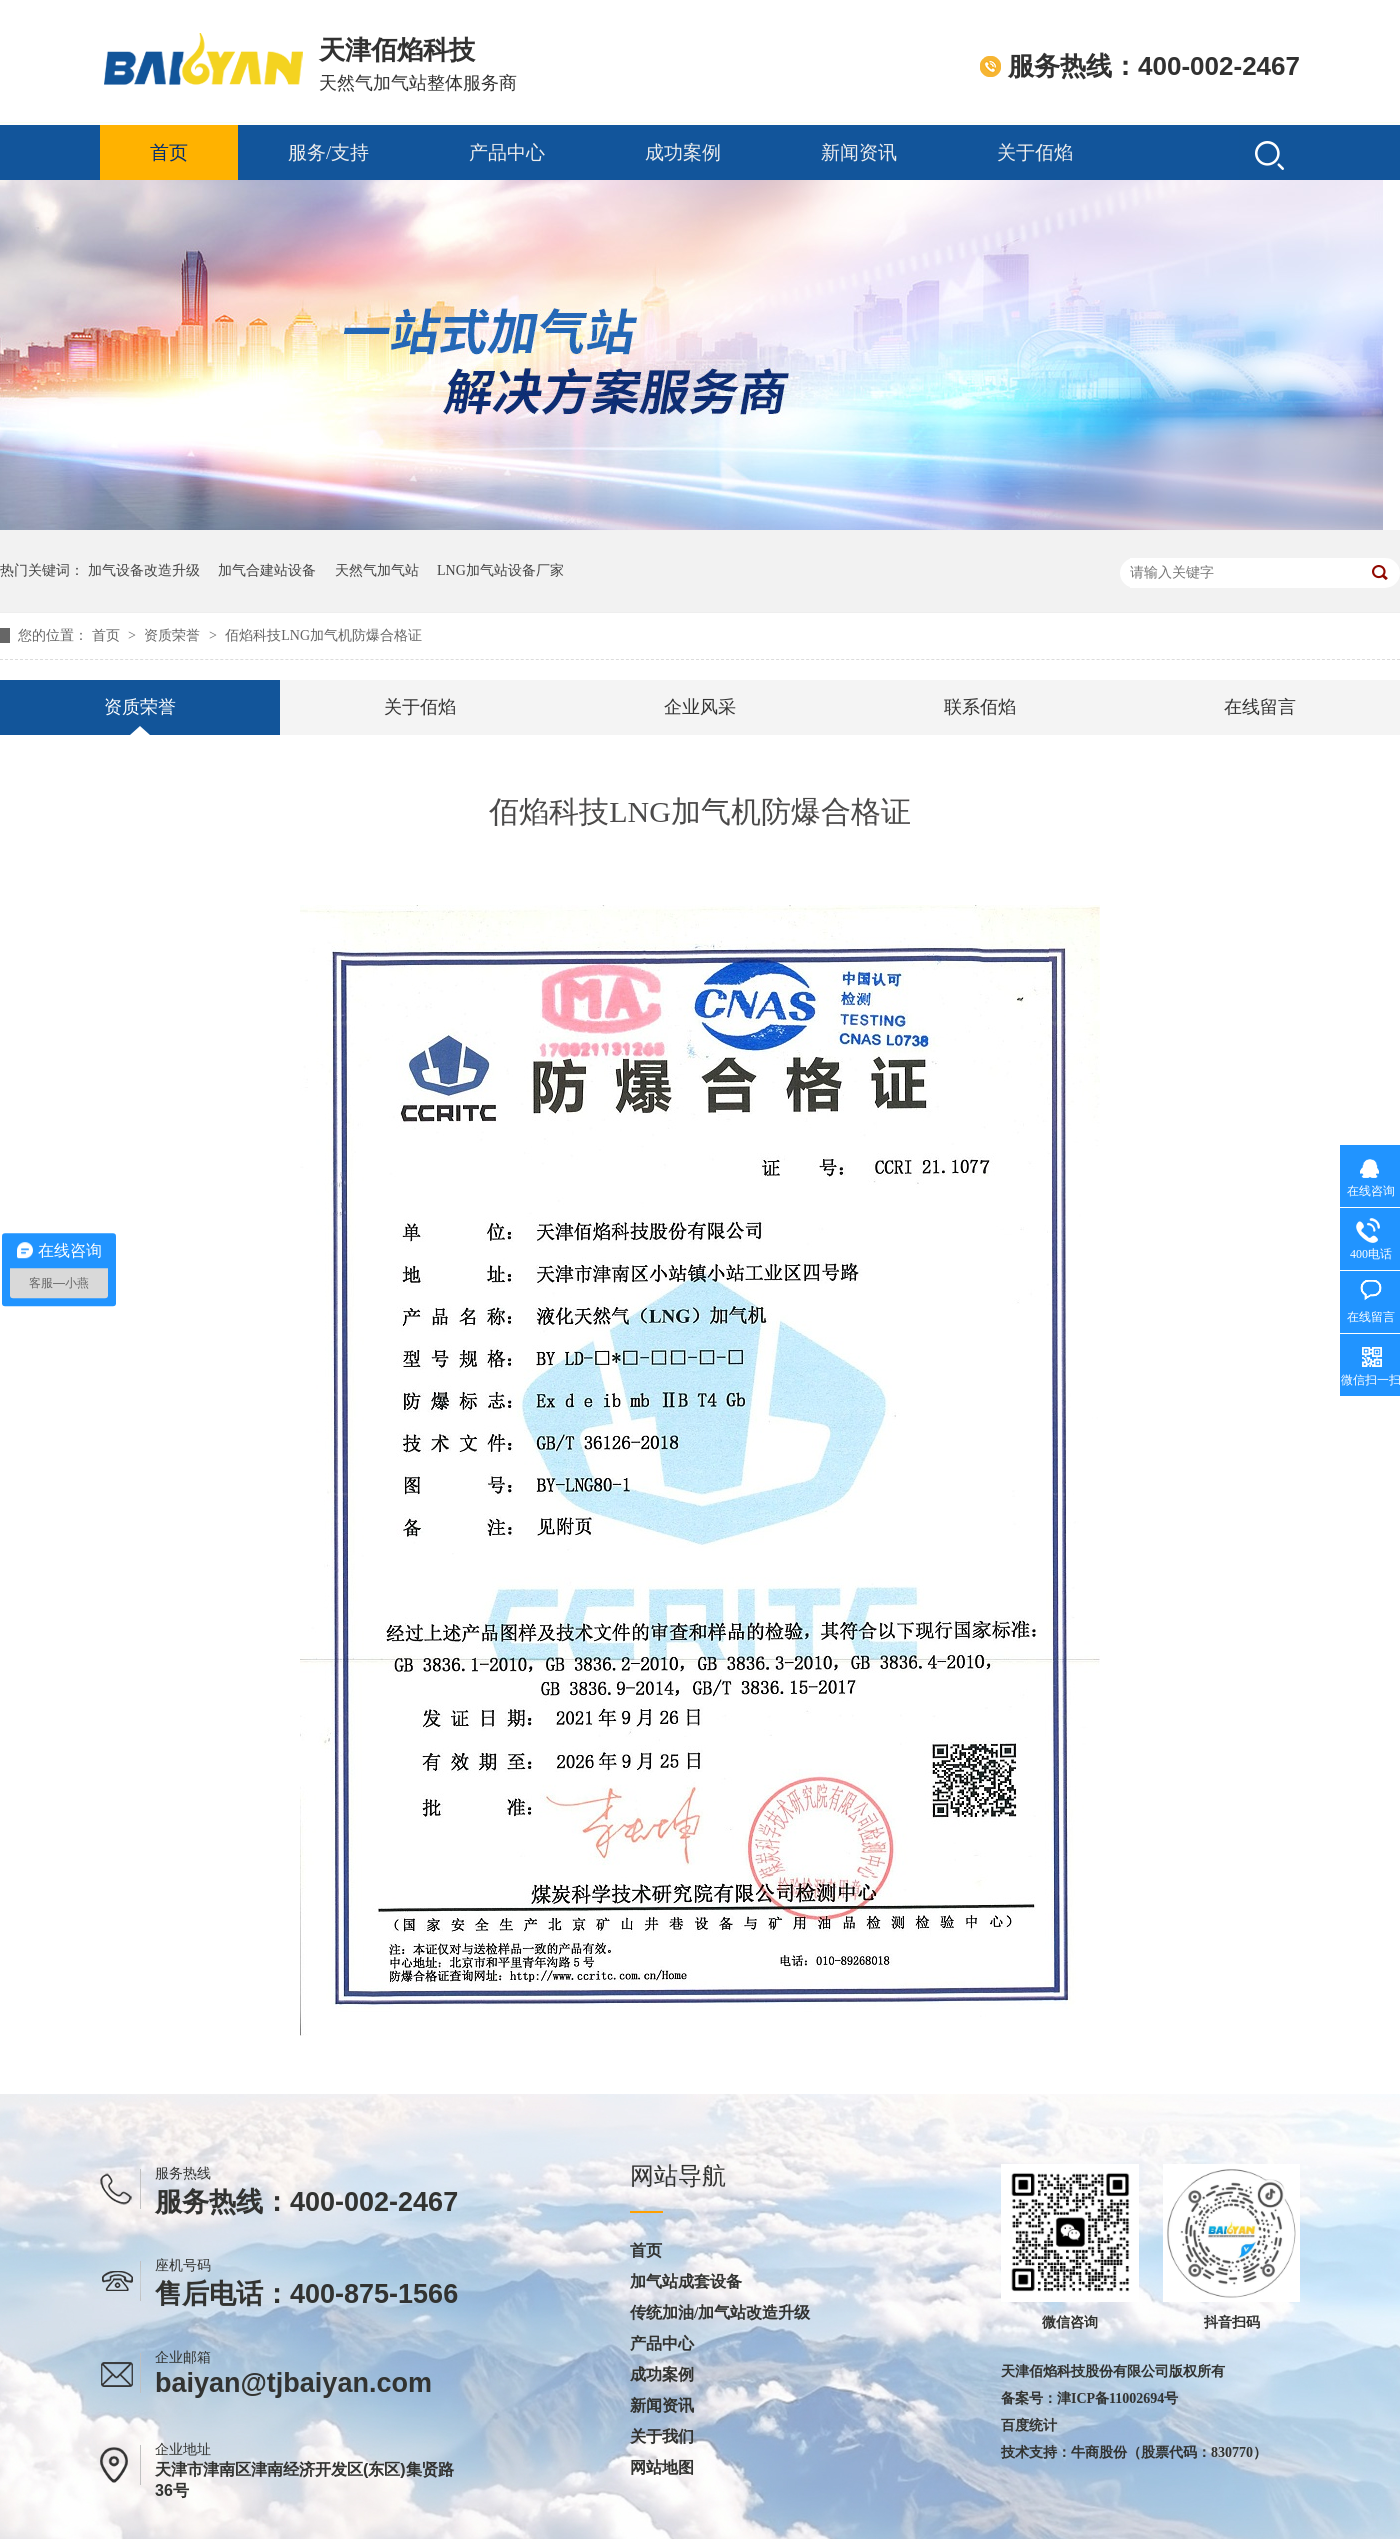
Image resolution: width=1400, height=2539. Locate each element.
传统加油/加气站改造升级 (720, 2313)
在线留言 (1260, 707)
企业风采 (700, 707)
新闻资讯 (859, 152)
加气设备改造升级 (144, 570)
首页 (169, 152)
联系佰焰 (980, 707)
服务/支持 (328, 152)
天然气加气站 (377, 570)
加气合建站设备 (267, 570)
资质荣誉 (174, 635)
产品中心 (507, 152)
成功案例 (683, 152)
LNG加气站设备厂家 (500, 570)
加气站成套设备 (686, 2282)
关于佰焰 (1035, 152)
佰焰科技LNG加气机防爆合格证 (323, 635)
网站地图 (662, 2468)
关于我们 (662, 2437)
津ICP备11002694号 (1117, 2398)
